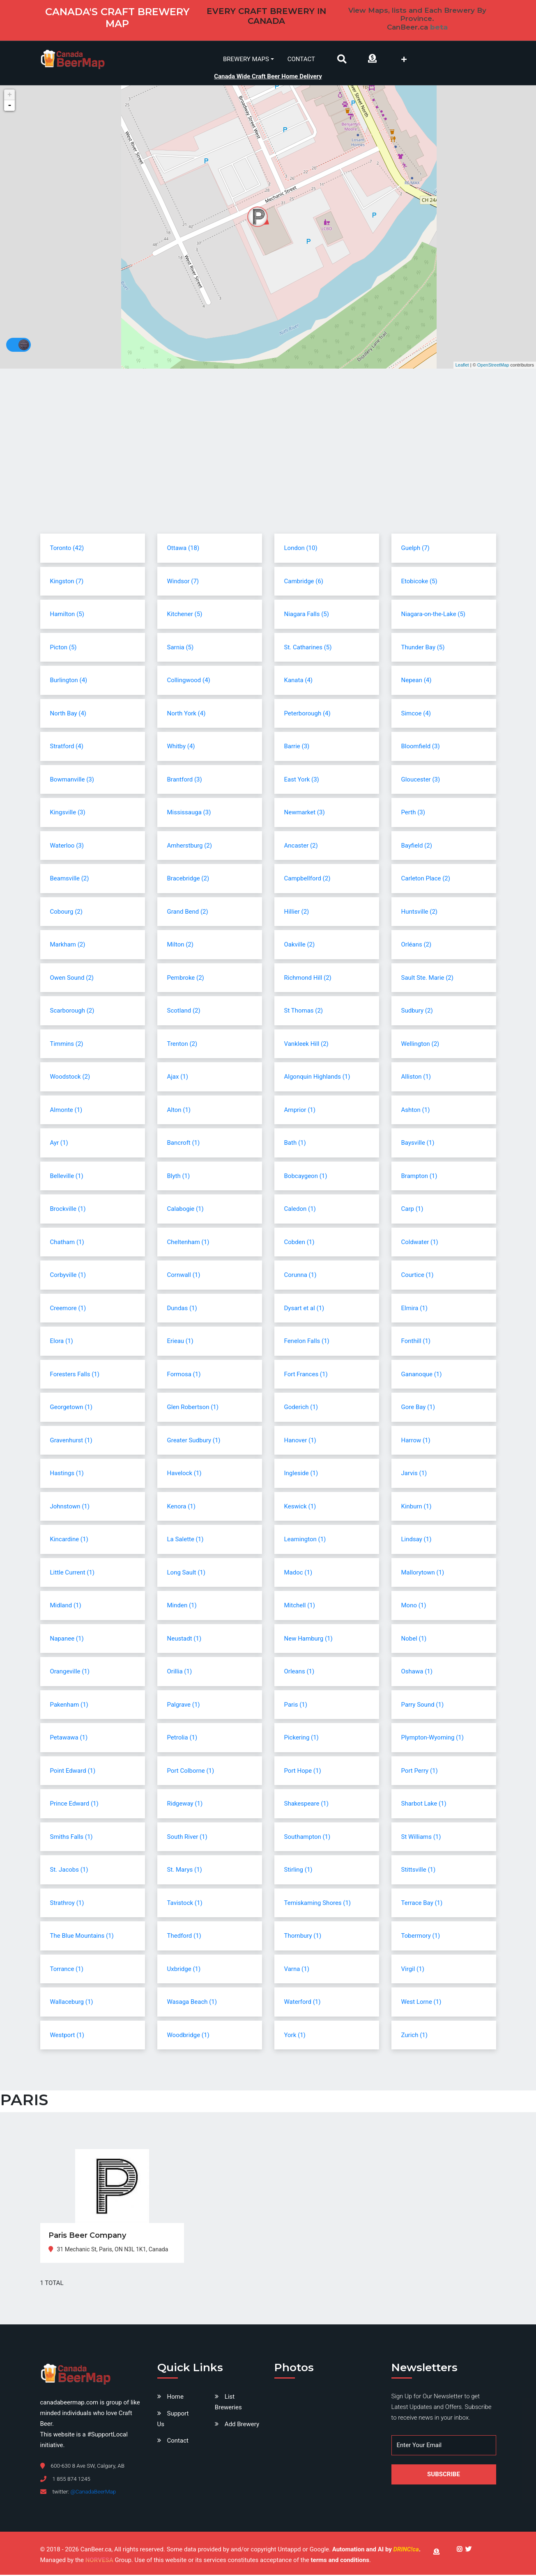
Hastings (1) (67, 1474)
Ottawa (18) (183, 549)
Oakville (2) (299, 945)
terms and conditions (340, 2561)
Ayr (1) (59, 1144)
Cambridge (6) (304, 582)
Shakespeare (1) (306, 1804)
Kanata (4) (298, 681)
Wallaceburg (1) (71, 2003)
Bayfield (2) (416, 846)
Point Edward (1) (73, 1772)
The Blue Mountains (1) (82, 1937)
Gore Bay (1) (418, 1408)
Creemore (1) (68, 1309)
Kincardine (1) (69, 1540)
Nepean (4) (416, 681)
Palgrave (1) (183, 1706)
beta (439, 27)
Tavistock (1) (184, 1904)
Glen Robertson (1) (193, 1408)
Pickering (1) (301, 1738)
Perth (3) (413, 813)
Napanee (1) (67, 1639)
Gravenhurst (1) (71, 1441)
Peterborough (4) (307, 714)
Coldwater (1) (419, 1243)
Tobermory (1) (420, 1937)
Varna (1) (296, 1970)
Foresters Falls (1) (74, 1375)
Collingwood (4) (188, 681)
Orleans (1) (299, 1672)
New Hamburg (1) (308, 1639)
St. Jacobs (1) (69, 1871)
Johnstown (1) (70, 1507)
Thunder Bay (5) (423, 648)
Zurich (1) (414, 2036)
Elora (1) (61, 1342)
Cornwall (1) (183, 1276)
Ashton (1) (415, 1111)
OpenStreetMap (493, 366)
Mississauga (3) (189, 813)
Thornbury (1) (303, 1937)
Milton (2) (180, 945)
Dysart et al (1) (304, 1309)
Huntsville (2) (419, 913)
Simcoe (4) (416, 714)
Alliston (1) (416, 1078)
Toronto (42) (67, 549)
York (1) (295, 2036)
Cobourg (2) (66, 913)
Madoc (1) (298, 1573)
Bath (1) (295, 1144)
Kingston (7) (67, 582)
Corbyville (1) (68, 1276)
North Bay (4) (68, 714)
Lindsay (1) (416, 1540)
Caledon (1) (300, 1210)
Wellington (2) (420, 1045)
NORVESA (99, 2561)
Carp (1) (412, 1210)
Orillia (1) (179, 1672)
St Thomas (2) (303, 1011)
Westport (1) (67, 2036)
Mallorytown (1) (422, 1573)
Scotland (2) (183, 1011)
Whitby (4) (181, 747)
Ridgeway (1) (185, 1804)
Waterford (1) (302, 2003)
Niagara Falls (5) (306, 615)
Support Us (173, 2420)
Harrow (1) (415, 1441)
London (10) (300, 549)
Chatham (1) (67, 1243)
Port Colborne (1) (190, 1772)
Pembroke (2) (185, 979)
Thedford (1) (184, 1937)
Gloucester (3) (420, 780)
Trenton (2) (182, 1045)
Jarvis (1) (414, 1474)
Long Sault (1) (186, 1573)
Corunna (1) (300, 1276)
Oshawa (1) (416, 1672)
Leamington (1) (305, 1540)
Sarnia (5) (180, 648)
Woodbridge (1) (188, 2036)
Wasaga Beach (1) (192, 2003)
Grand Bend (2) (187, 913)
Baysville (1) (418, 1144)
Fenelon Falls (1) (306, 1342)
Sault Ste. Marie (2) (427, 979)
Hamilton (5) (67, 615)
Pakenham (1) (69, 1706)
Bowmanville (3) (72, 780)
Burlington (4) (68, 681)
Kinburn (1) (416, 1507)
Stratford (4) (66, 747)
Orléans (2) (416, 945)
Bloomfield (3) (420, 747)
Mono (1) (413, 1606)
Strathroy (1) (67, 1904)
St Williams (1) (421, 1838)
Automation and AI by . (376, 2551)
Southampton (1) (307, 1838)
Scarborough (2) (72, 1011)
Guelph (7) (415, 549)
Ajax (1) (177, 1078)
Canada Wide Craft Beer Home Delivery (268, 75)
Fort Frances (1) (306, 1375)
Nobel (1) (414, 1639)
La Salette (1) (185, 1540)
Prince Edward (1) (74, 1804)
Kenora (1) (181, 1507)
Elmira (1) (414, 1309)
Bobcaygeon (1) (305, 1177)
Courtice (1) (417, 1276)
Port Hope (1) (302, 1772)
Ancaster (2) (301, 846)
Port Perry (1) (419, 1772)
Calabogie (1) (185, 1210)
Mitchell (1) (299, 1606)
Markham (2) (67, 945)
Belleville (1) (66, 1177)
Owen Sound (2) (72, 979)
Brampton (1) (419, 1177)
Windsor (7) (183, 582)
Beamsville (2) (69, 879)
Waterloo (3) (67, 846)
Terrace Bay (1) (422, 1904)
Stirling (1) (298, 1871)
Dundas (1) (182, 1309)
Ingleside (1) (301, 1474)
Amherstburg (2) (189, 846)
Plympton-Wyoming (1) (432, 1738)
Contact (301, 58)
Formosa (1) (184, 1375)
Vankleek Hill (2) (306, 1045)
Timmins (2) (66, 1045)
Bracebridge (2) (188, 879)
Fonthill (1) (416, 1342)
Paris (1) (296, 1706)
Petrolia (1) (182, 1738)
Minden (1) (182, 1606)
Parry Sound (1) (422, 1706)
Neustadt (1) (184, 1639)
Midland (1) (65, 1606)
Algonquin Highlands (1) (317, 1078)
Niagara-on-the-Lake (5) (433, 615)
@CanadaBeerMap (93, 2493)
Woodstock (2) (70, 1078)
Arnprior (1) (299, 1111)
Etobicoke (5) (419, 582)
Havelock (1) (184, 1474)
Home (175, 2398)
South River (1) (187, 1838)
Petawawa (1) (69, 1738)
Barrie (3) (297, 747)
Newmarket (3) (304, 813)
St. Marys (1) (184, 1871)
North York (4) (186, 714)
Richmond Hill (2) (307, 979)
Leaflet (462, 366)
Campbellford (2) (307, 879)
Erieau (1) (180, 1342)
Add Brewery (242, 2425)
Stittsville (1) (418, 1871)
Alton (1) (179, 1111)
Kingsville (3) (67, 813)
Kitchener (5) (184, 615)
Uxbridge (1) (184, 1970)
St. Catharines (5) (308, 648)
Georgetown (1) (71, 1408)
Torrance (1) (66, 1970)
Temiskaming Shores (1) (317, 1904)
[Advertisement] (268, 468)
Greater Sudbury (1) (194, 1441)
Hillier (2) (296, 913)
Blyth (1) (178, 1177)
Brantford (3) (184, 780)
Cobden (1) (299, 1243)
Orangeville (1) (70, 1672)
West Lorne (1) (421, 2003)
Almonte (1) (66, 1111)
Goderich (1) (301, 1408)
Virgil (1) (412, 1970)
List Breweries (228, 2404)
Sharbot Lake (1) (423, 1804)
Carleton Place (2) (426, 879)
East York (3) (301, 780)
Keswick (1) (300, 1507)
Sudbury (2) (417, 1011)
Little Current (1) (72, 1573)
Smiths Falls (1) (71, 1838)
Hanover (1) (300, 1441)
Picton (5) (63, 648)
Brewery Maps (246, 58)
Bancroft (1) (183, 1144)
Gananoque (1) (421, 1375)
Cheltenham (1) (188, 1243)
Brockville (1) (68, 1210)
